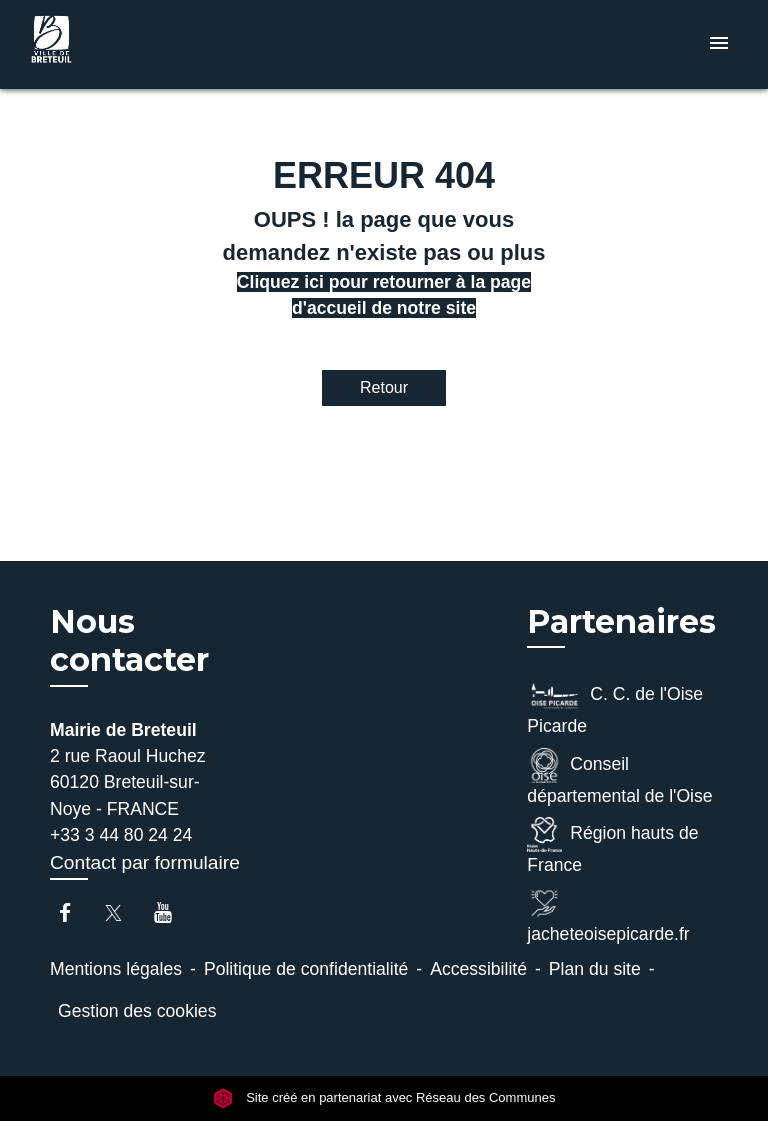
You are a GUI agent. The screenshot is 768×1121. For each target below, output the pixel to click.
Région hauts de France (612, 846)
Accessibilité (478, 969)
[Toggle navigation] (719, 44)
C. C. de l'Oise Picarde (615, 707)
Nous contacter (129, 641)
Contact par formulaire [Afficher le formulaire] (145, 862)
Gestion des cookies (137, 1011)
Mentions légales (116, 969)
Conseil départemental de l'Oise (619, 777)
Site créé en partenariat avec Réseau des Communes (384, 1097)
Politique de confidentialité (306, 969)
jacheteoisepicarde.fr (608, 915)
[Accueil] (99, 44)
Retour (384, 387)
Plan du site (595, 969)
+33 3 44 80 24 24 (121, 835)
